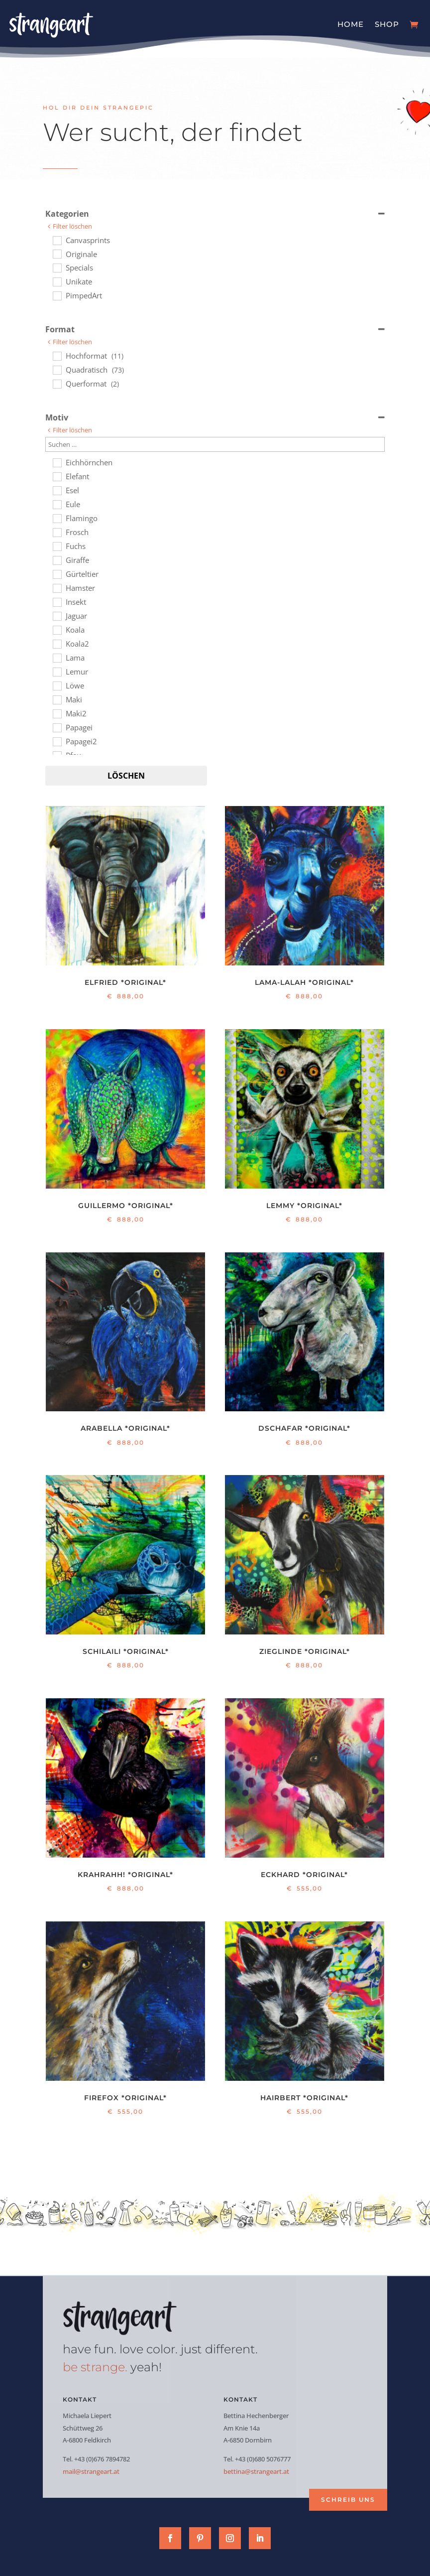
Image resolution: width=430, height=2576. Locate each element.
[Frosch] (57, 532)
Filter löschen (72, 226)
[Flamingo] (57, 518)
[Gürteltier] (57, 574)
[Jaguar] (57, 616)
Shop (387, 24)
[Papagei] (57, 727)
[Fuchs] (57, 546)
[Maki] (57, 699)
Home (350, 24)
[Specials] (57, 267)
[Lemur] (57, 672)
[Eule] (57, 504)
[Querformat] (57, 384)
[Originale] (57, 254)
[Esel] (57, 490)
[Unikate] (57, 281)
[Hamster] (57, 588)
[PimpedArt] (57, 295)
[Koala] (57, 630)
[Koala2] (57, 644)
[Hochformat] (57, 356)
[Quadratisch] (57, 370)
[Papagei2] (57, 741)
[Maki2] (57, 713)
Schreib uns (348, 2499)
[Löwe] (57, 685)
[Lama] (57, 658)
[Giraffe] (57, 560)
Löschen (126, 775)
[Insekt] (57, 602)
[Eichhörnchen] (57, 462)
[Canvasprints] (57, 240)
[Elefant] (57, 476)
